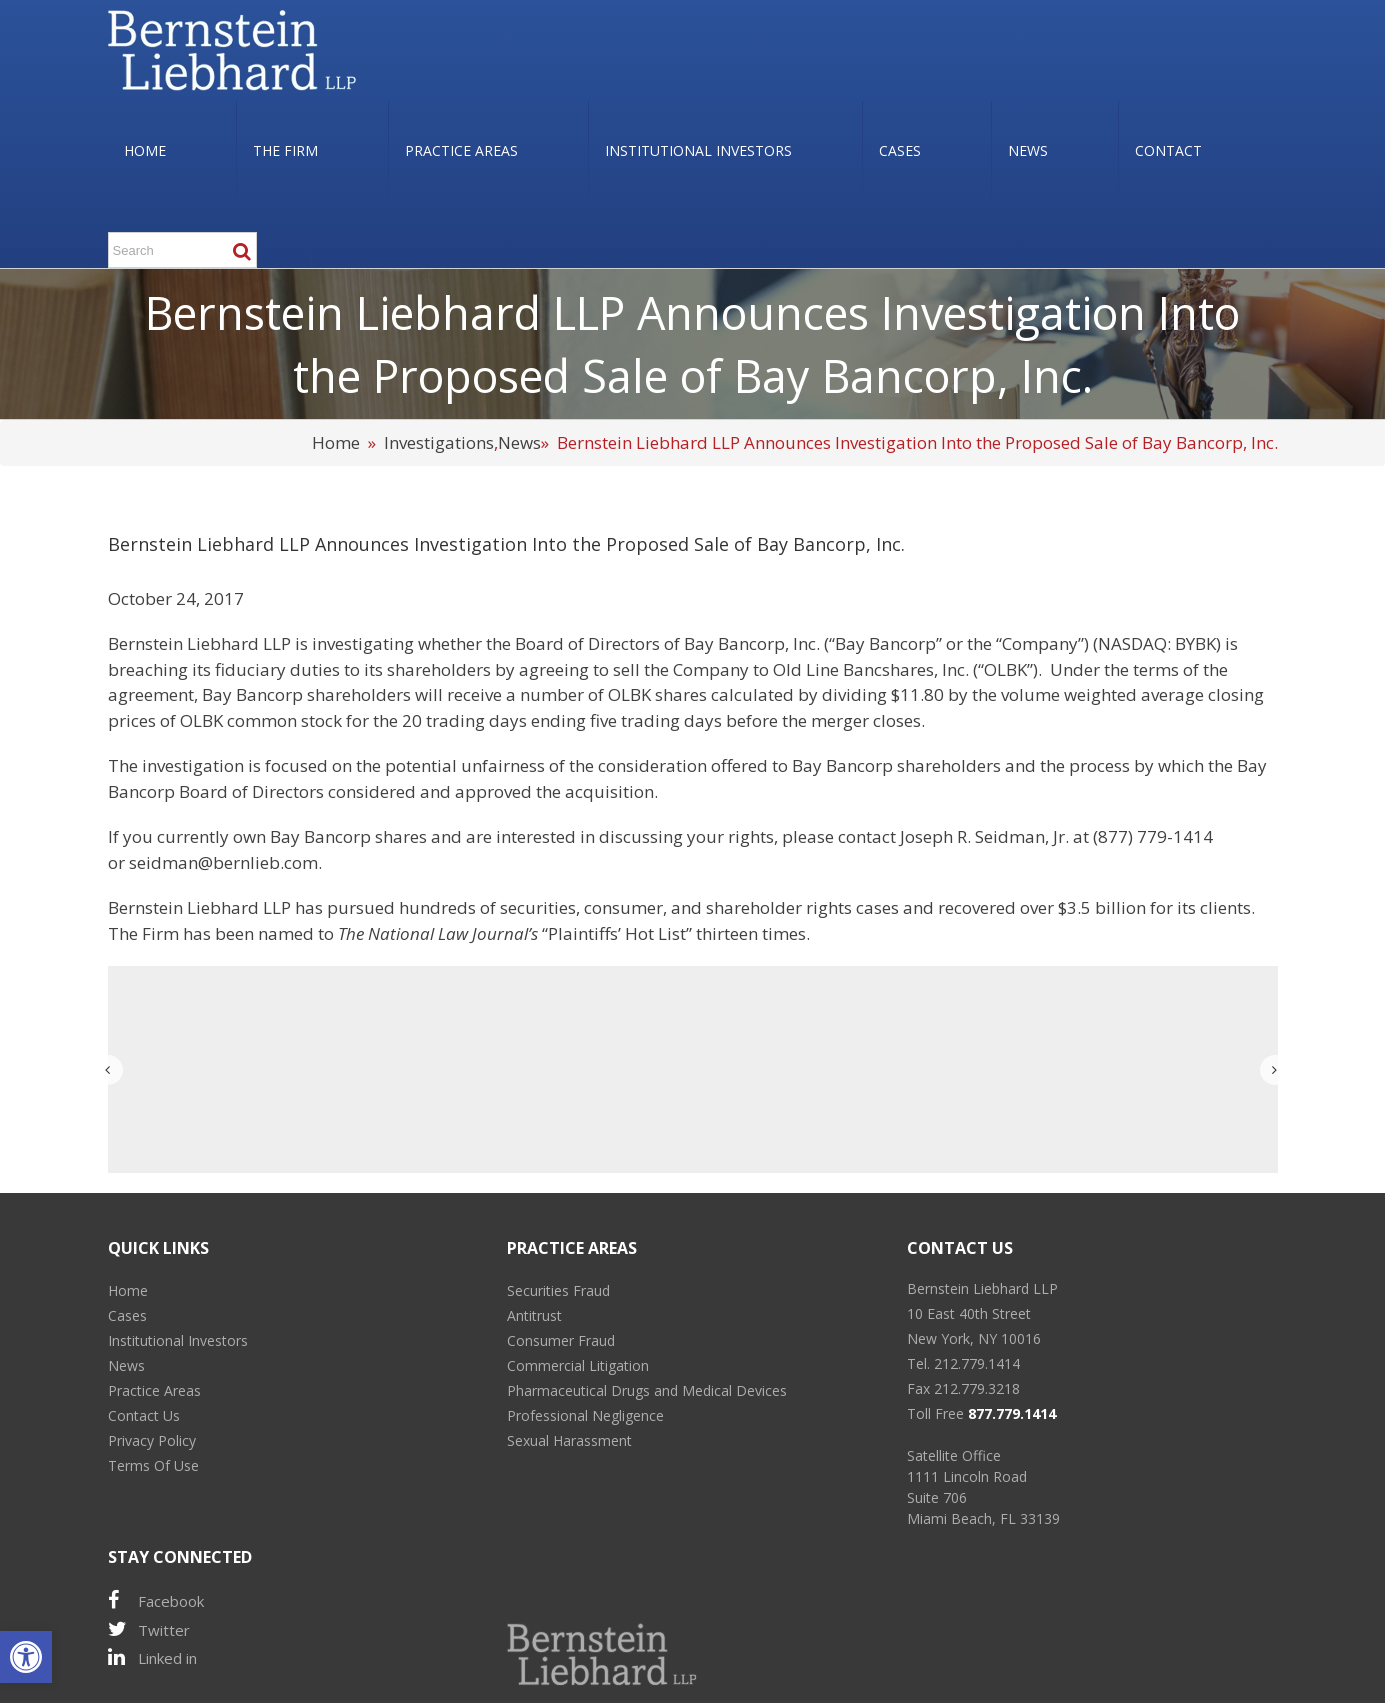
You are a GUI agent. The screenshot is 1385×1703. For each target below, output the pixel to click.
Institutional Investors (178, 1340)
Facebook (156, 1600)
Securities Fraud (558, 1290)
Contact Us (144, 1415)
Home (336, 442)
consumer (623, 907)
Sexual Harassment (569, 1440)
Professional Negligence (585, 1415)
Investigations (439, 442)
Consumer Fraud (561, 1340)
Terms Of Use (153, 1465)
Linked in (152, 1657)
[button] (26, 1657)
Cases (127, 1315)
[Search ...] (182, 250)
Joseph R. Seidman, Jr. (984, 836)
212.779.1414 (977, 1363)
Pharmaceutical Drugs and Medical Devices (647, 1390)
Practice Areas (154, 1390)
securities (538, 907)
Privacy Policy (152, 1440)
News (519, 442)
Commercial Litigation (578, 1365)
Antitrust (534, 1315)
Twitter (149, 1629)
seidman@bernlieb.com (223, 862)
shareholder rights (779, 907)
